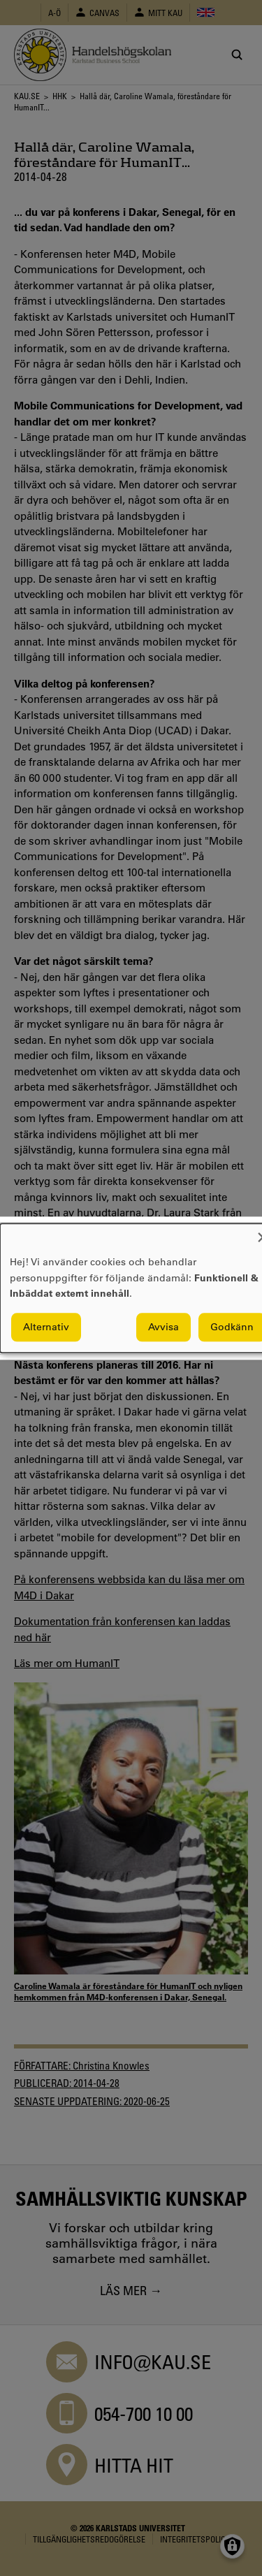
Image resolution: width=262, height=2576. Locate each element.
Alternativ (46, 1326)
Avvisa (163, 1326)
